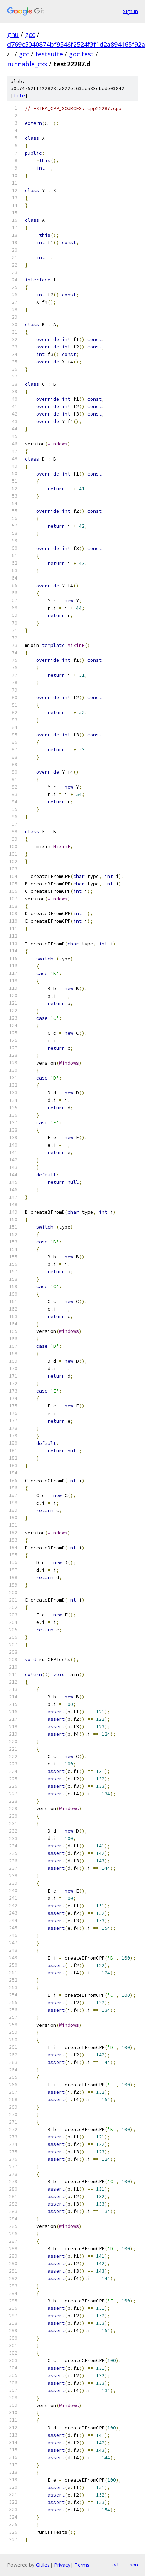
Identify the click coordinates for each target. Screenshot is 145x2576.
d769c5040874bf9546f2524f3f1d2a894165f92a (76, 44)
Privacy (62, 2564)
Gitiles (43, 2564)
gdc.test (81, 54)
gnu (13, 34)
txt (115, 2564)
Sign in (130, 11)
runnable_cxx (27, 64)
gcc (30, 34)
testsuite (49, 54)
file (19, 96)
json (132, 2564)
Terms (82, 2564)
